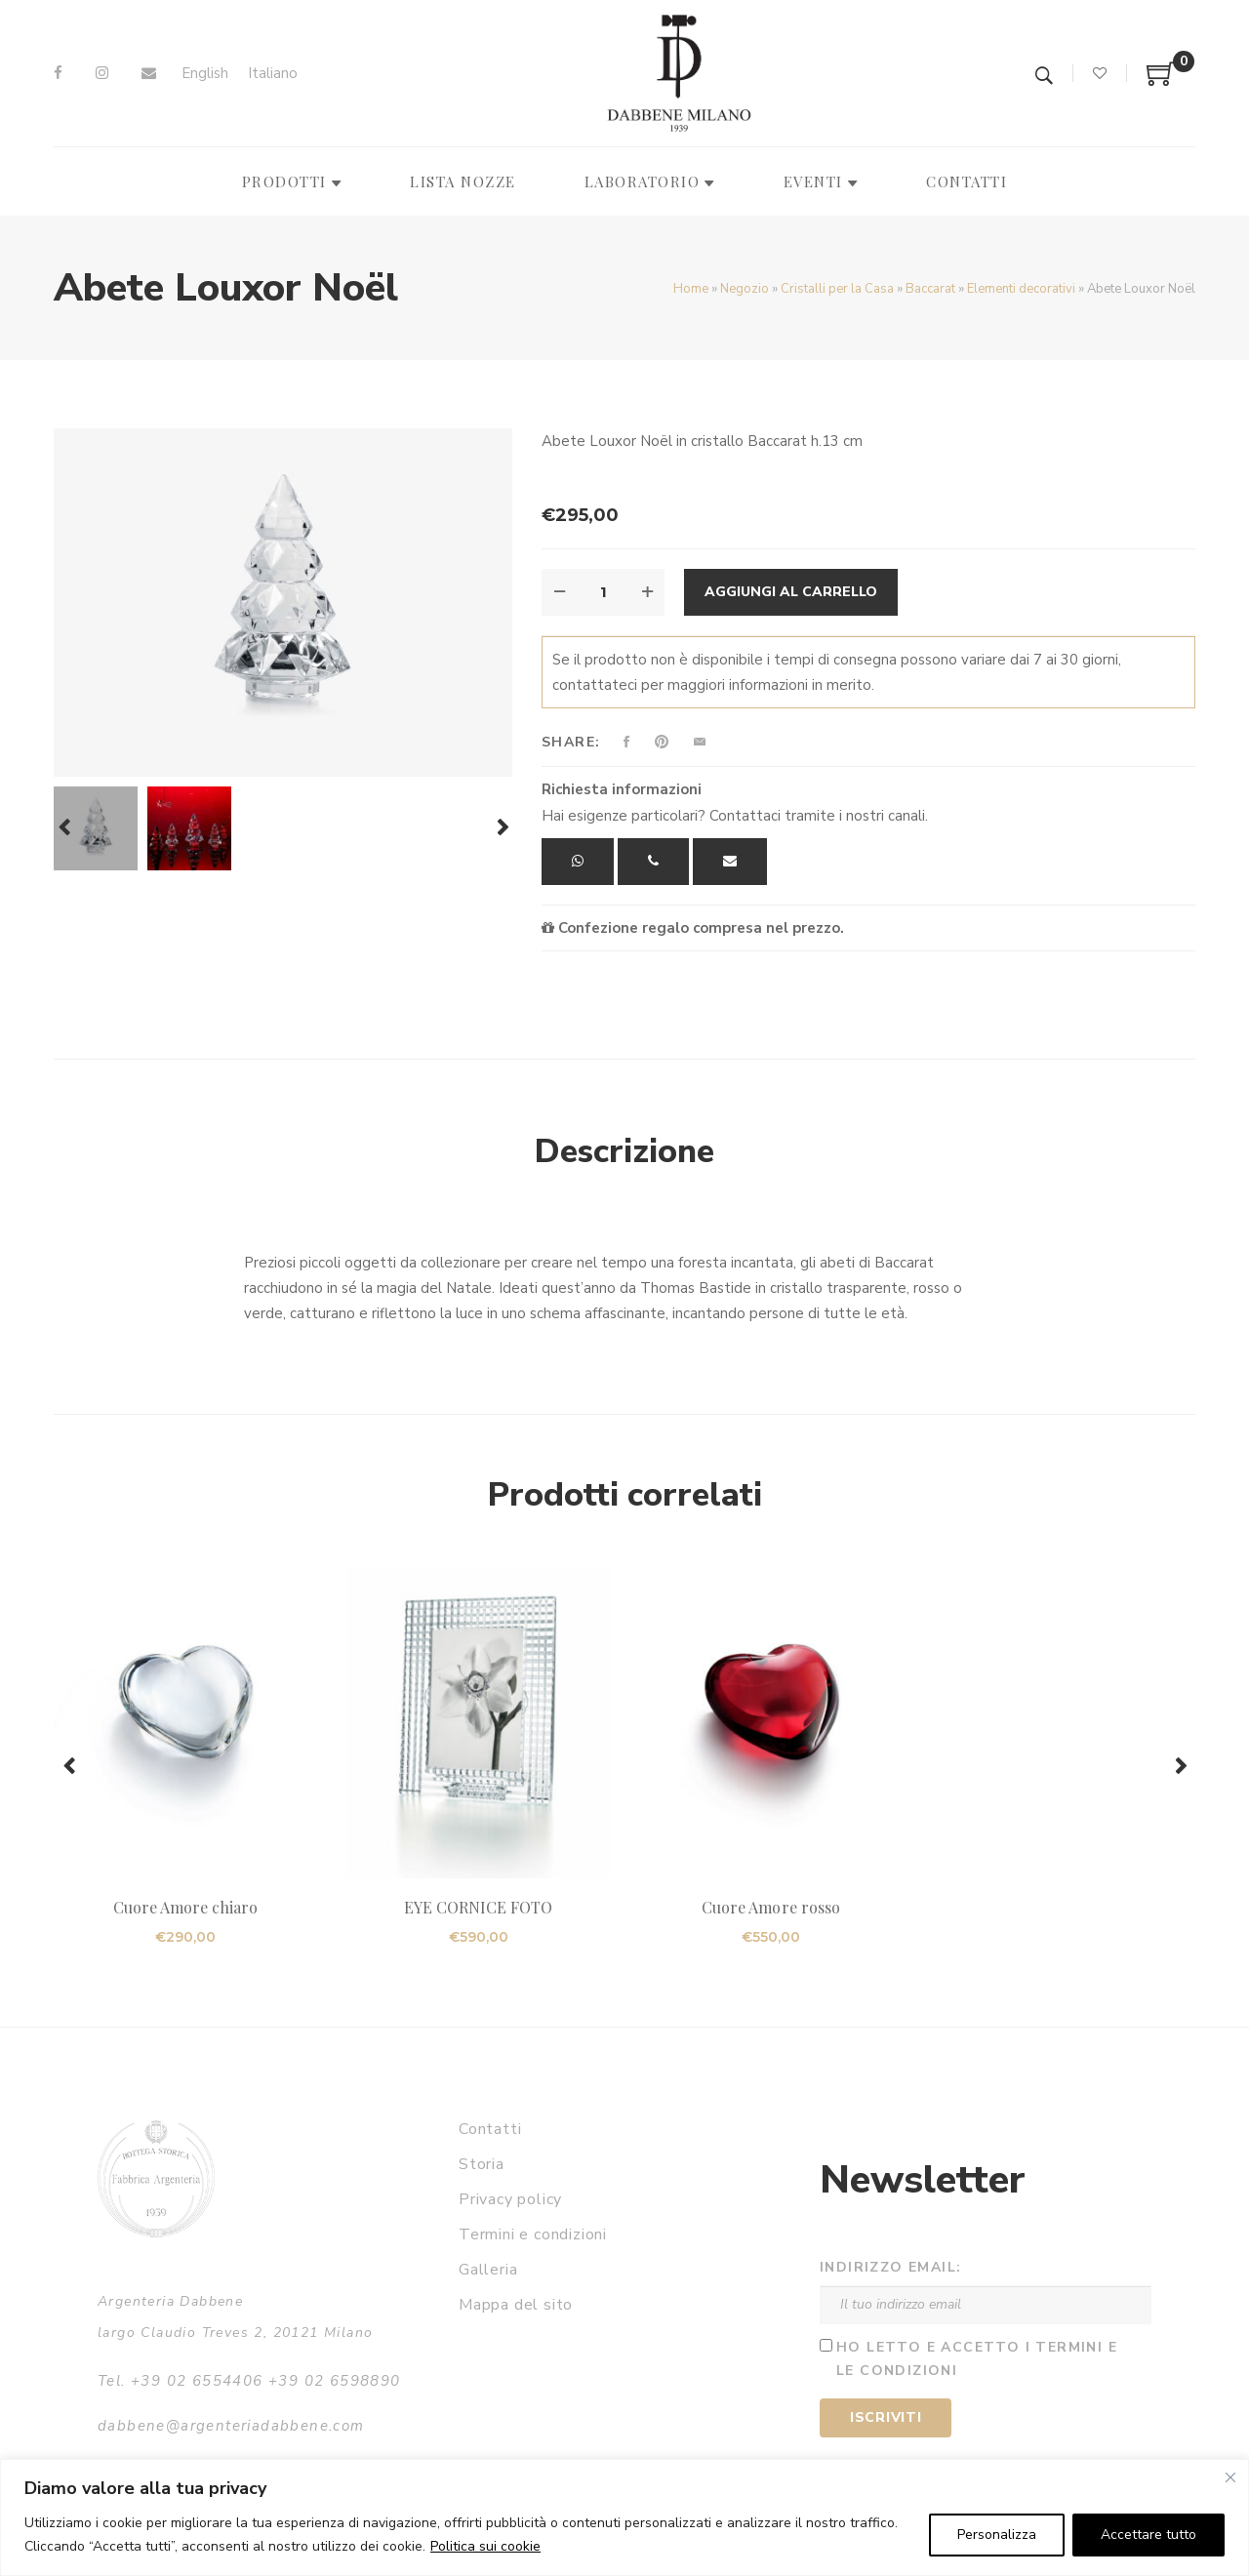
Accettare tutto (1148, 2534)
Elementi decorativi (1021, 289)
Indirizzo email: (890, 2267)
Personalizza (996, 2534)
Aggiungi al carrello (791, 592)
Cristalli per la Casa (837, 289)
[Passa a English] (205, 73)
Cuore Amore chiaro (186, 1907)
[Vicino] (1230, 2477)
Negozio (744, 289)
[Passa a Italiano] (272, 73)
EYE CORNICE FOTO (478, 1907)
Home (690, 289)
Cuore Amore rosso (771, 1907)
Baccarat (930, 289)
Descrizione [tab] (624, 1151)
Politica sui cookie (485, 2546)
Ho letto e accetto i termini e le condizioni (976, 2359)
